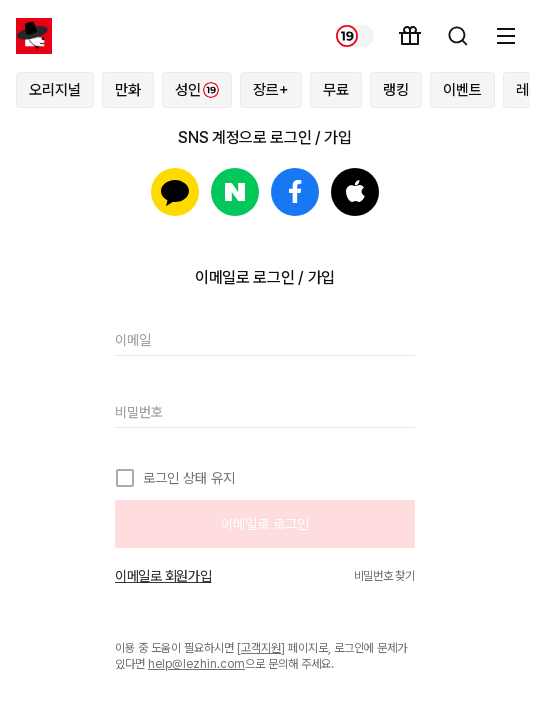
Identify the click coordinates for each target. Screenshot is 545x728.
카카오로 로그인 (175, 192)
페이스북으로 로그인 (295, 192)
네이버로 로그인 (235, 192)
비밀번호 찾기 (384, 576)
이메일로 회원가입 (163, 576)
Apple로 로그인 (355, 192)
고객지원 (261, 648)
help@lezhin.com (196, 664)
